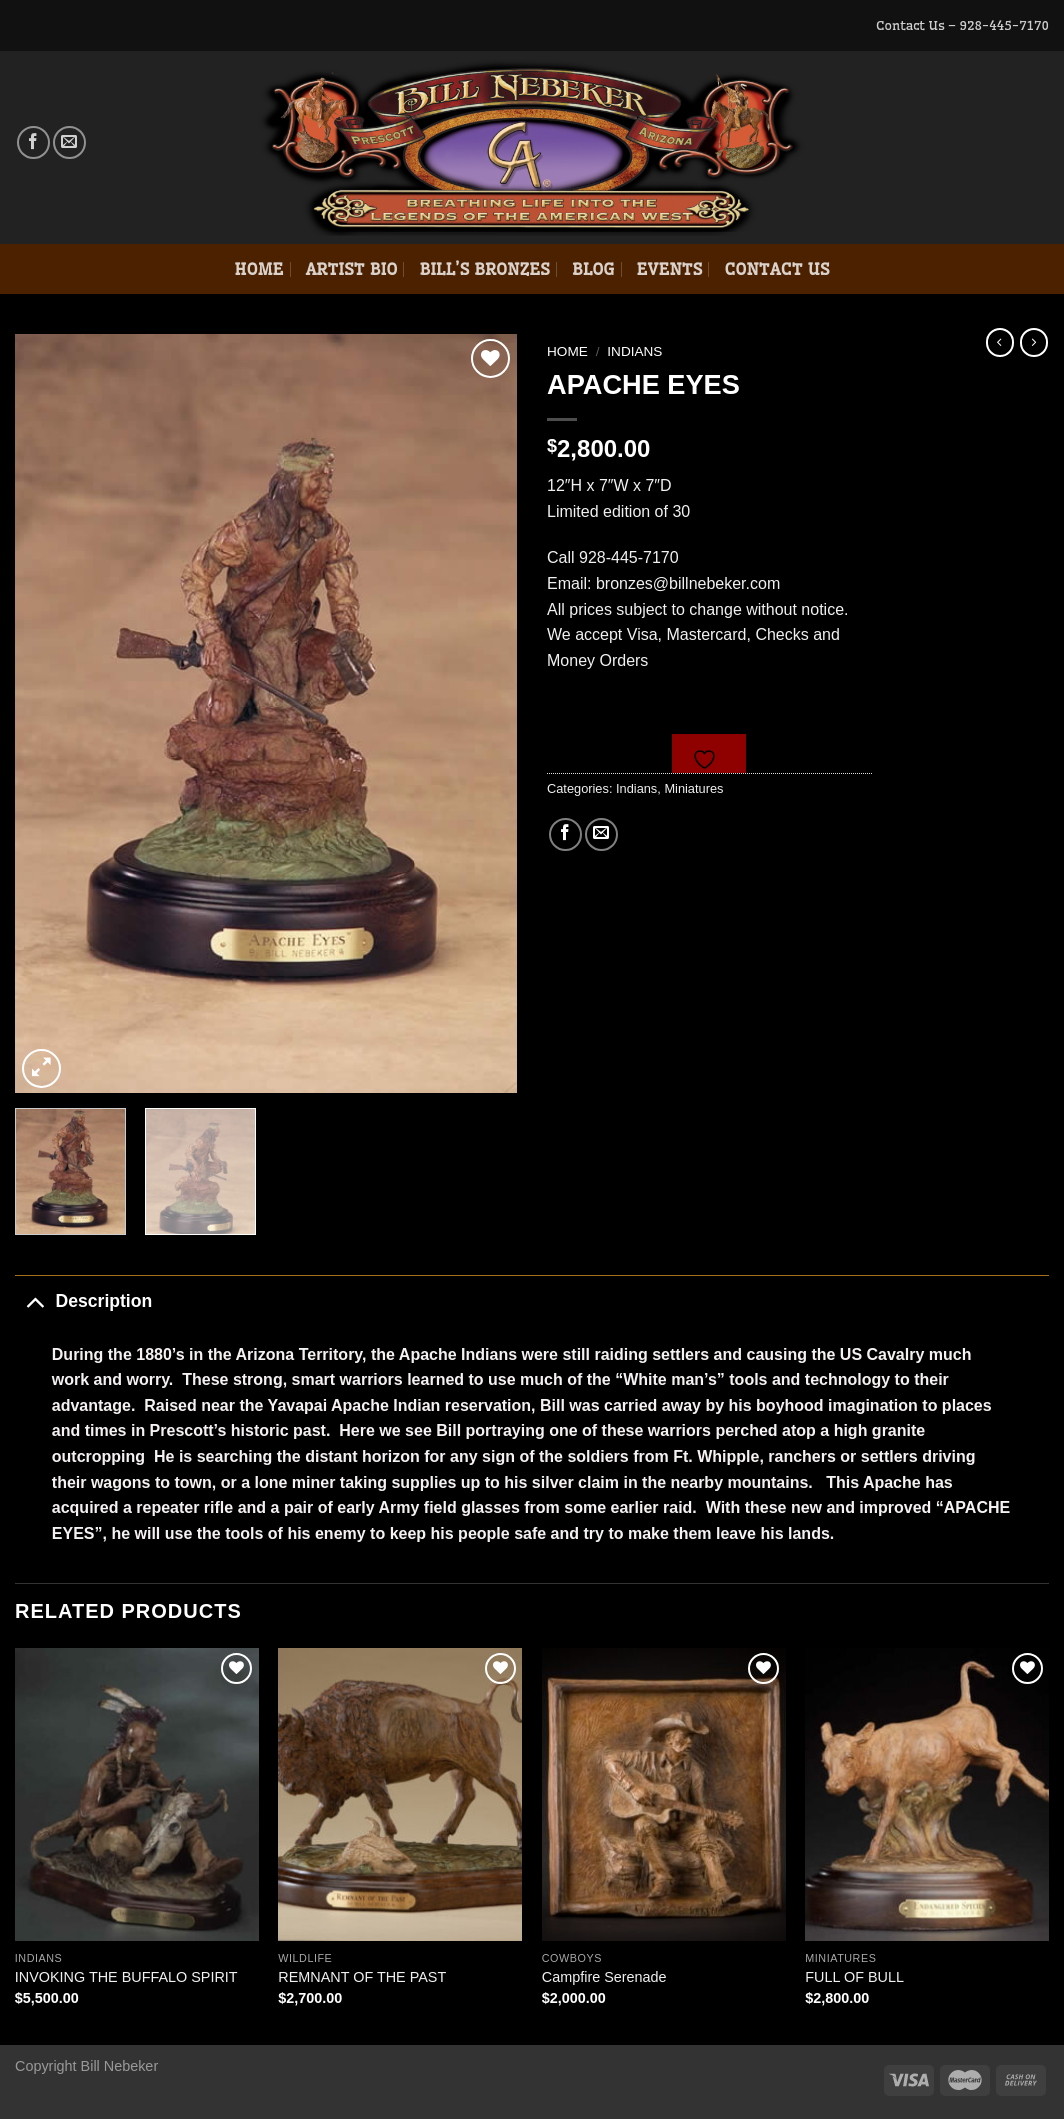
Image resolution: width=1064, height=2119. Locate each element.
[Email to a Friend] (601, 834)
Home (258, 269)
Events (670, 269)
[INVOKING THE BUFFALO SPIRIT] (137, 1794)
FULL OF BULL (854, 1977)
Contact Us (776, 269)
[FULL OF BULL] (927, 1794)
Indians (634, 351)
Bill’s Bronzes (484, 269)
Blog (593, 269)
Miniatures (693, 788)
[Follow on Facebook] (33, 142)
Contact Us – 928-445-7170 (962, 25)
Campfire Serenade (604, 1977)
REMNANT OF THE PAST (362, 1977)
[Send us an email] (69, 142)
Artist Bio (352, 269)
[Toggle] (34, 1300)
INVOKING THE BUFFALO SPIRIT (126, 1977)
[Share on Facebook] (565, 834)
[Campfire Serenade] (664, 1794)
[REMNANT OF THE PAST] (400, 1794)
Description (83, 1300)
